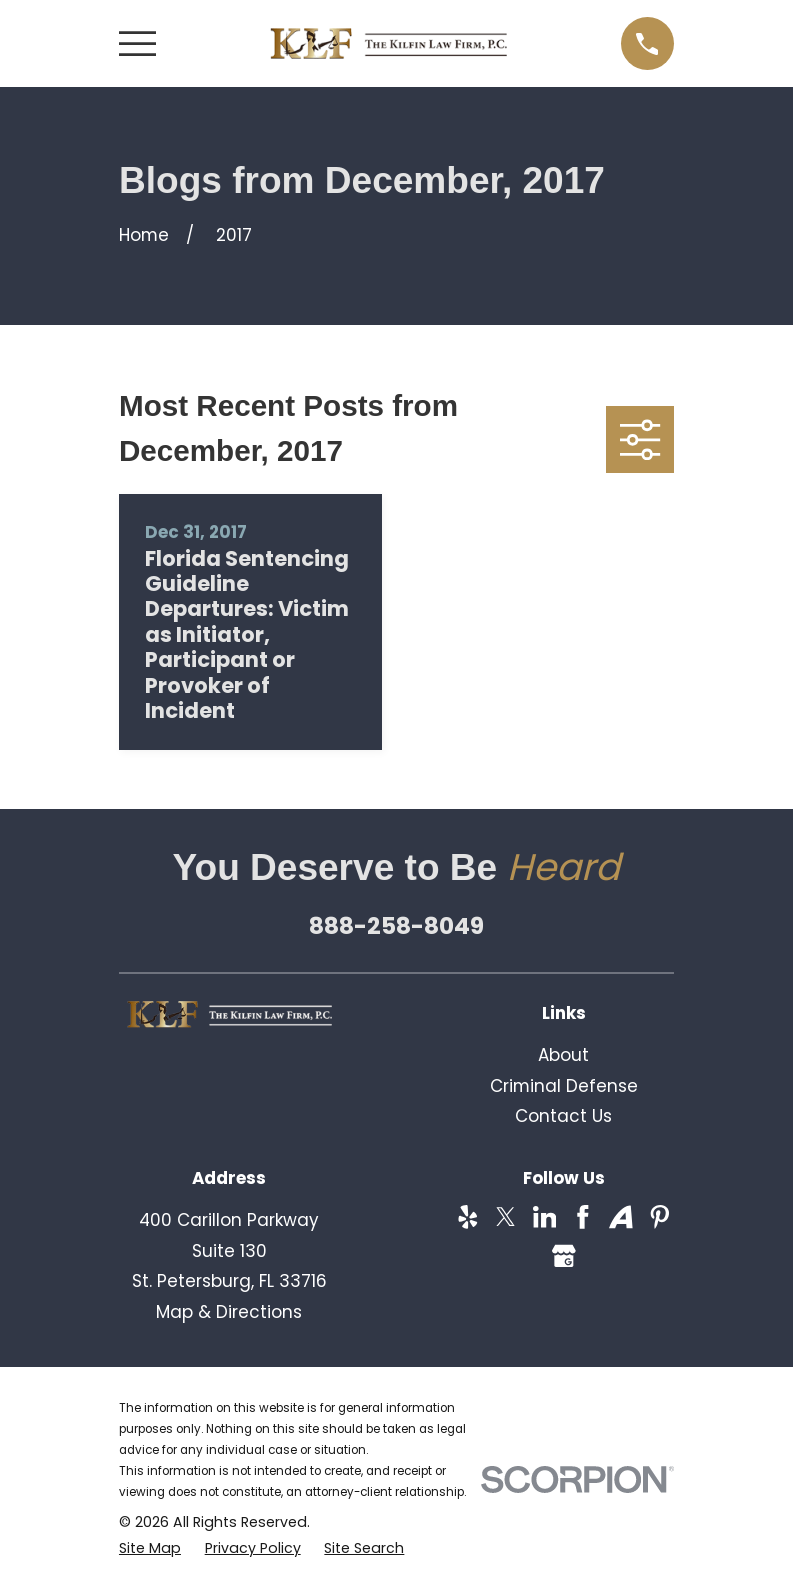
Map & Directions (229, 1312)
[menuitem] (150, 1548)
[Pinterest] (660, 1217)
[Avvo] (621, 1217)
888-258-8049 (396, 926)
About (563, 1055)
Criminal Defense (564, 1086)
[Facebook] (583, 1217)
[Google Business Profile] (564, 1256)
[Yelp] (468, 1217)
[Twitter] (506, 1217)
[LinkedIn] (545, 1217)
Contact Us (563, 1116)
